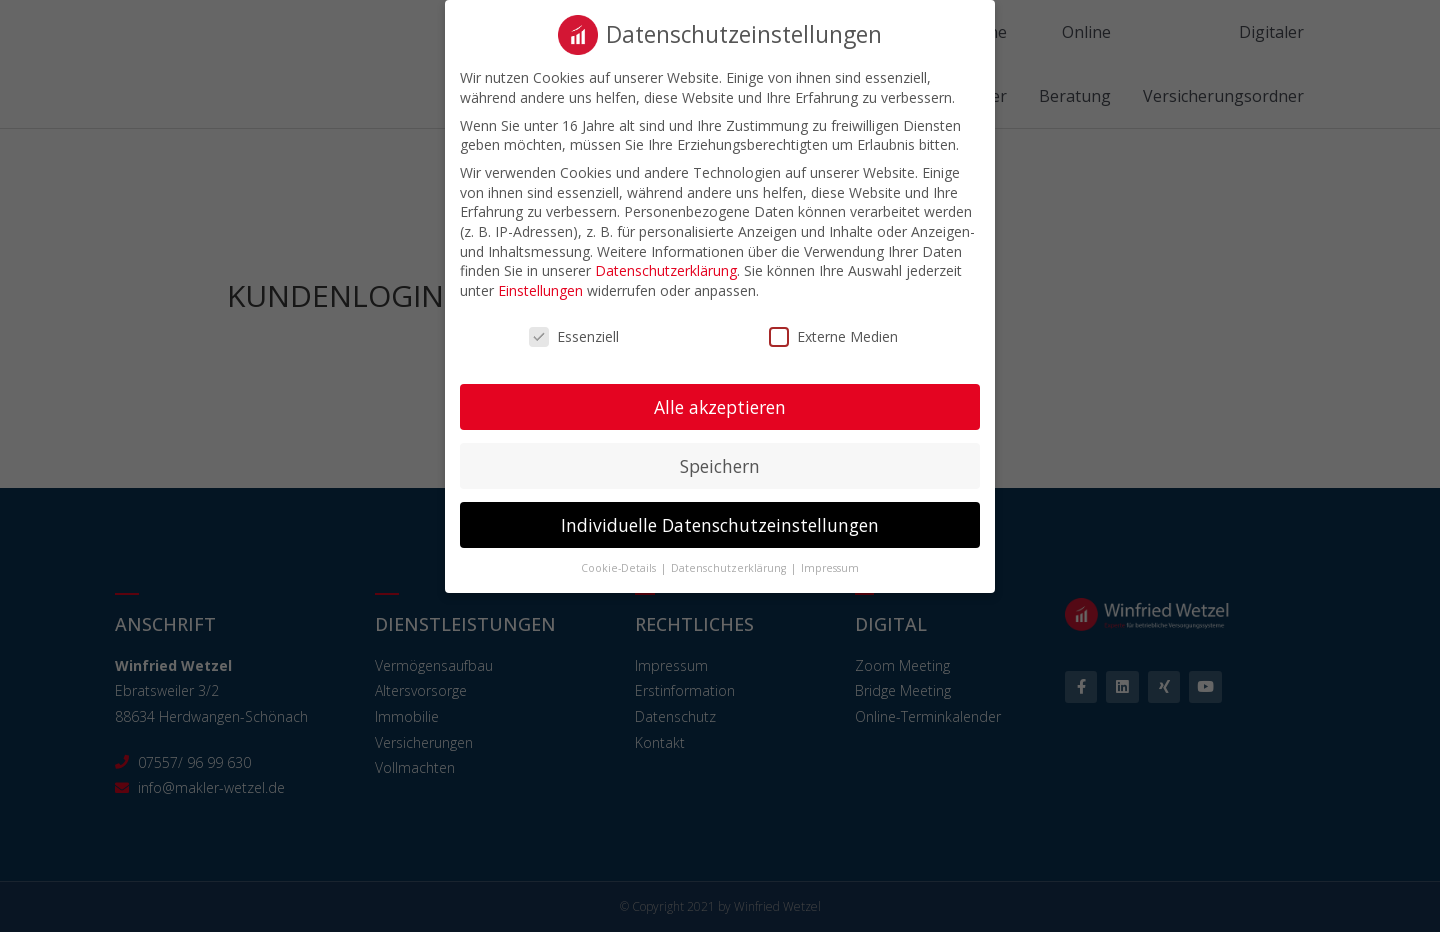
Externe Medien (833, 324)
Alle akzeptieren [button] (720, 395)
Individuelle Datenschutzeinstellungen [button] (720, 512)
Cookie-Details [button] (620, 556)
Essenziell (574, 324)
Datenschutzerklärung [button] (730, 556)
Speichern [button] (720, 454)
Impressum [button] (830, 556)
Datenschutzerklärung (666, 258)
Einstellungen (540, 278)
